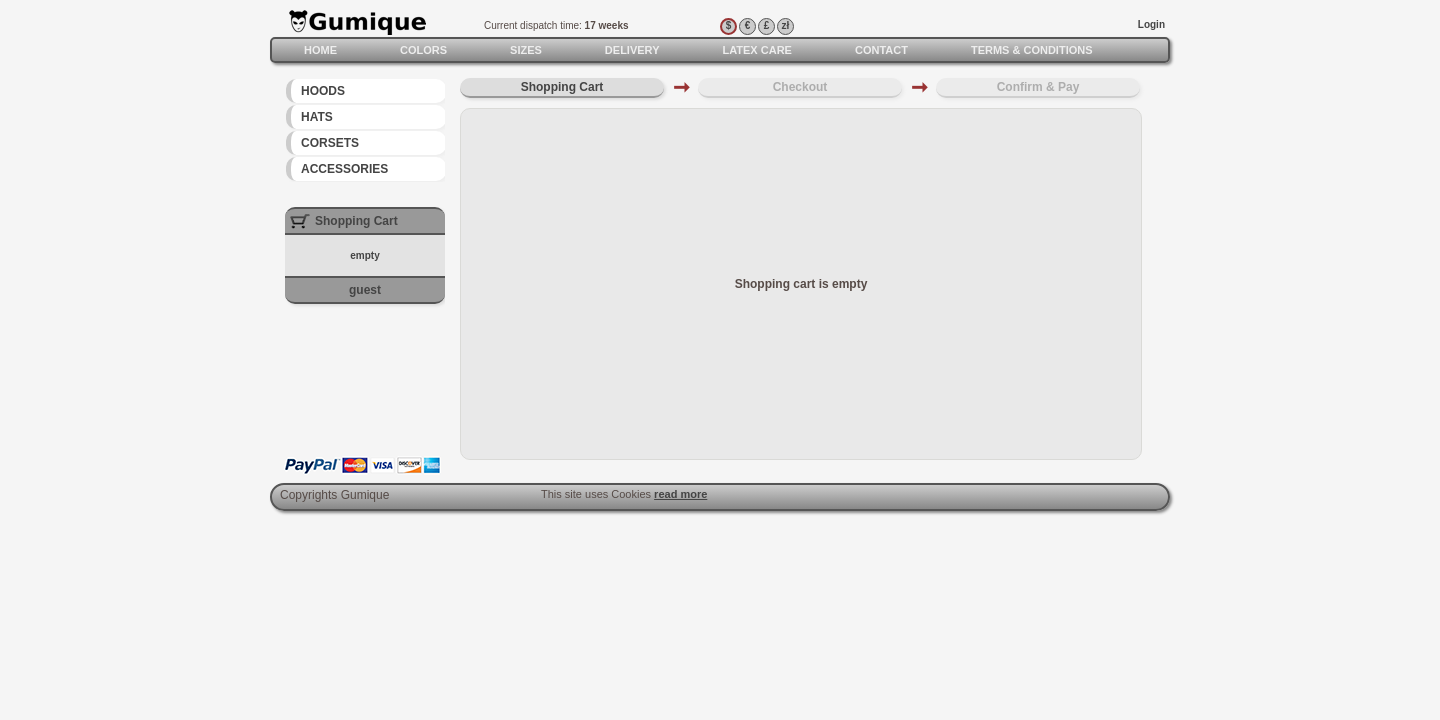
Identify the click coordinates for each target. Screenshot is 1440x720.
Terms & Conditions (1032, 50)
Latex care (756, 50)
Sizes (526, 50)
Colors (423, 50)
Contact (881, 50)
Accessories (344, 169)
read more (680, 494)
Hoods (323, 91)
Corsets (330, 143)
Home (320, 50)
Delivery (632, 50)
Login (1151, 24)
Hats (317, 117)
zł (786, 25)
